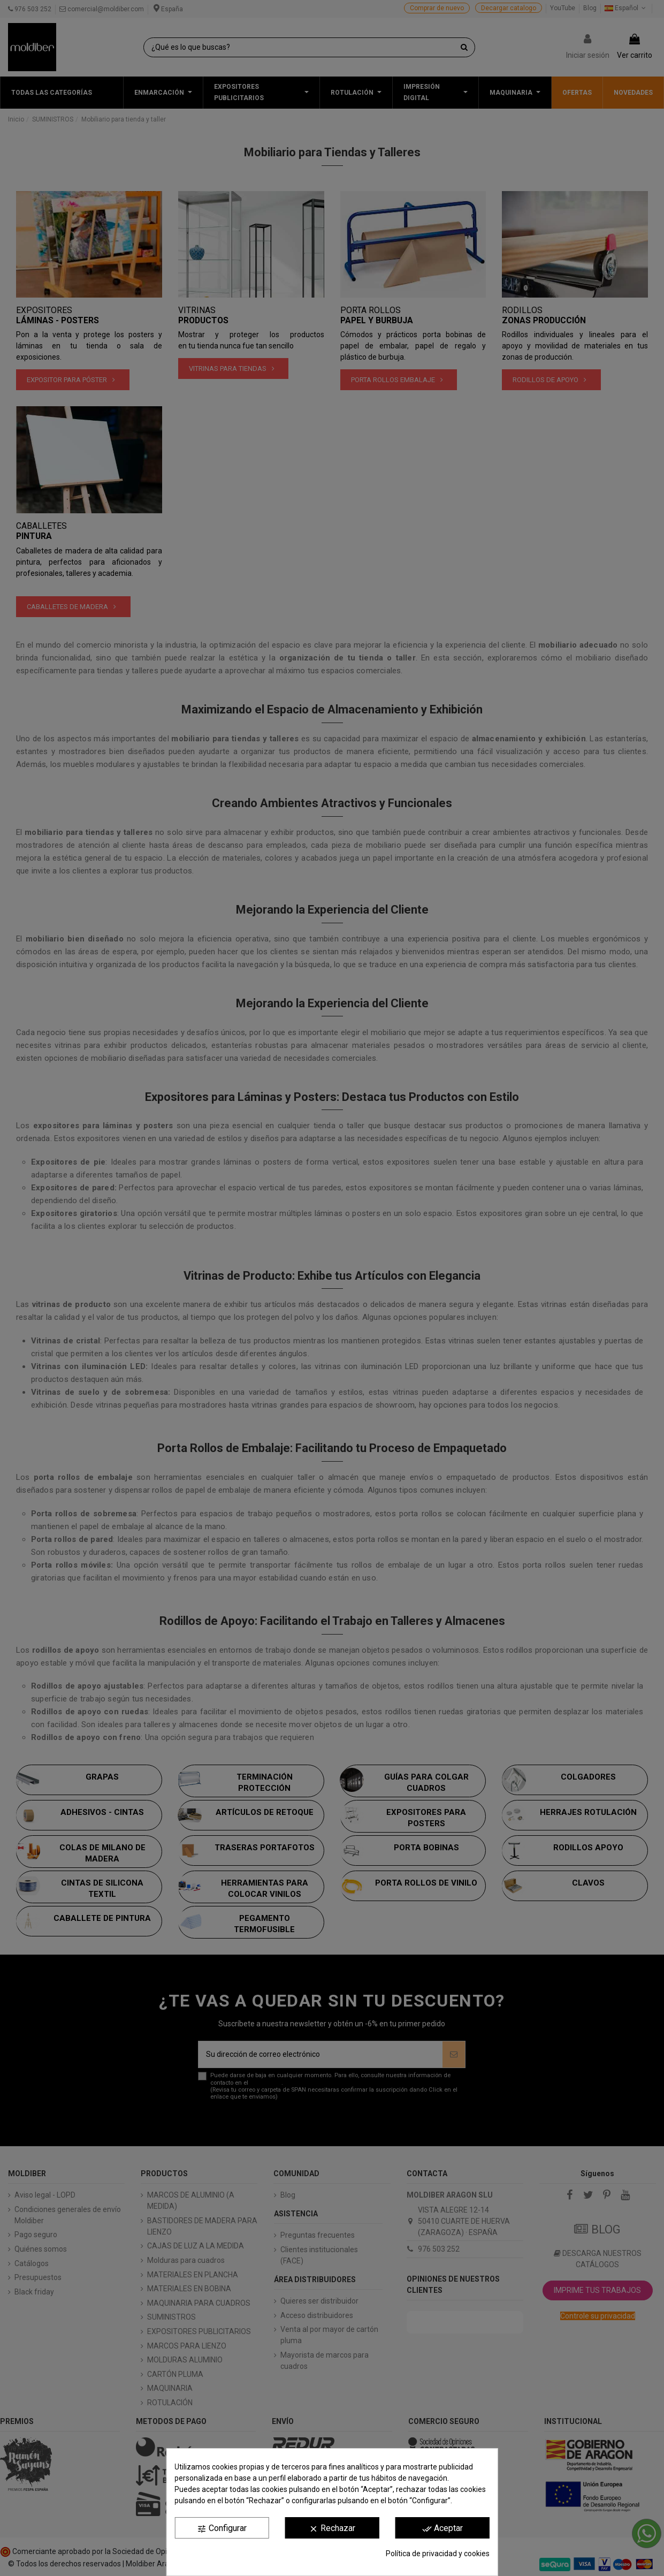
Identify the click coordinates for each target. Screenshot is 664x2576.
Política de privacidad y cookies (438, 2553)
